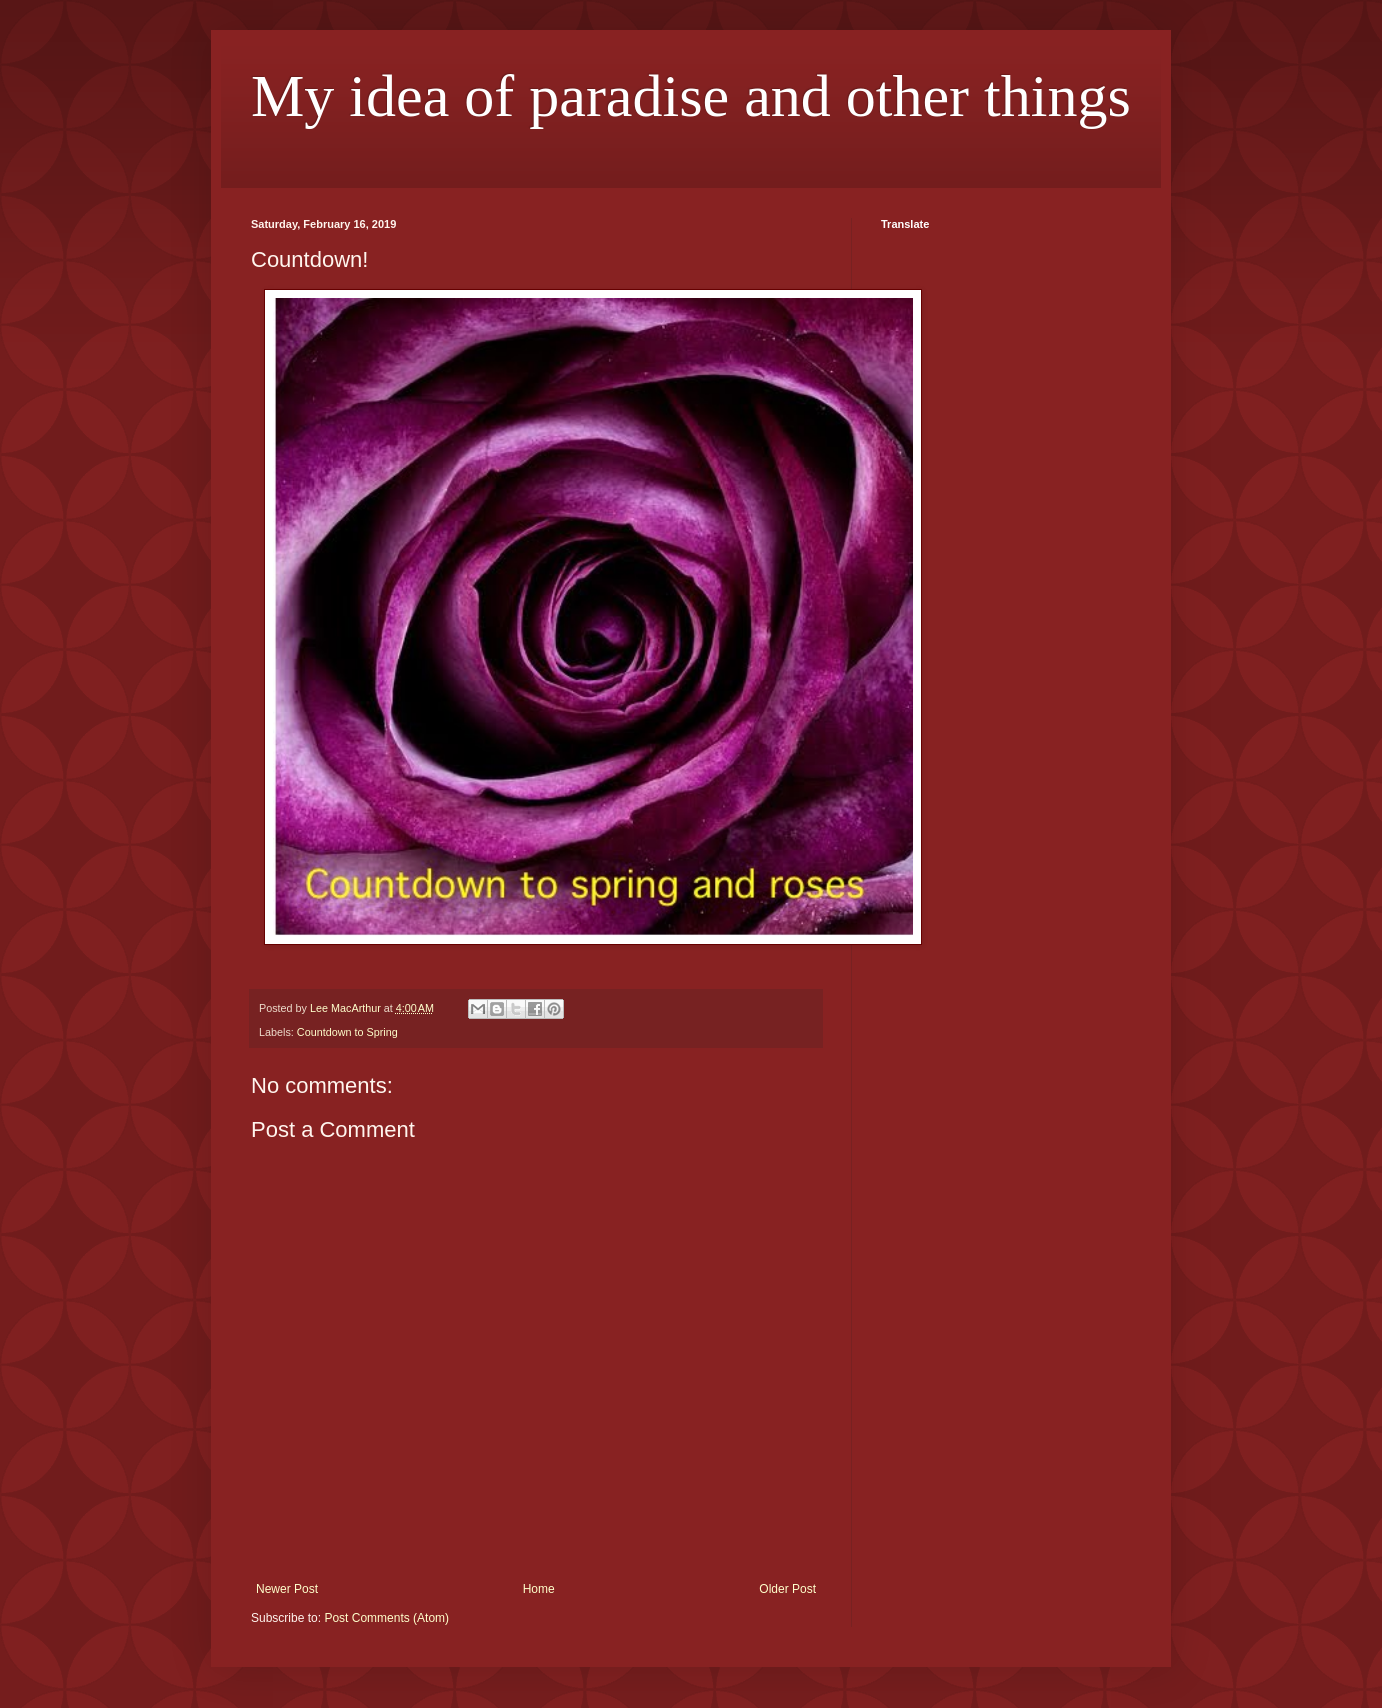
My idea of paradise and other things (691, 96)
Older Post (787, 1589)
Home (539, 1589)
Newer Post (287, 1589)
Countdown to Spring (347, 1032)
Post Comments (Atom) (386, 1618)
